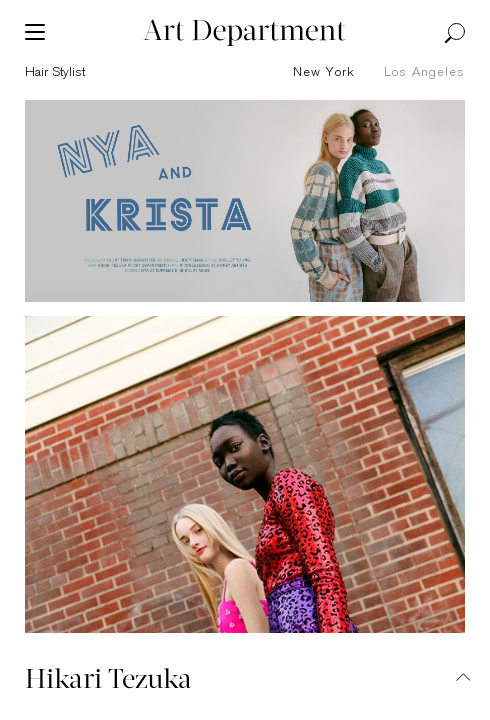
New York (324, 72)
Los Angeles (424, 72)
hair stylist (55, 72)
